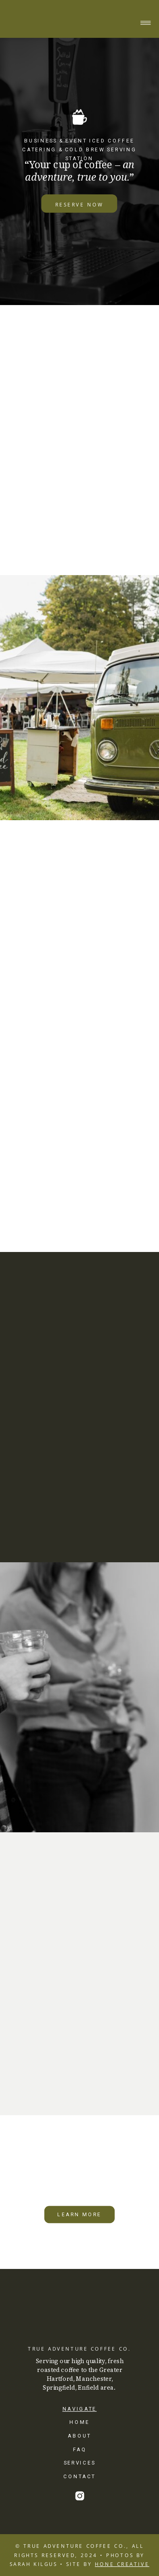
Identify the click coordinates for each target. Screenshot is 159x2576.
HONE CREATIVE (122, 2563)
